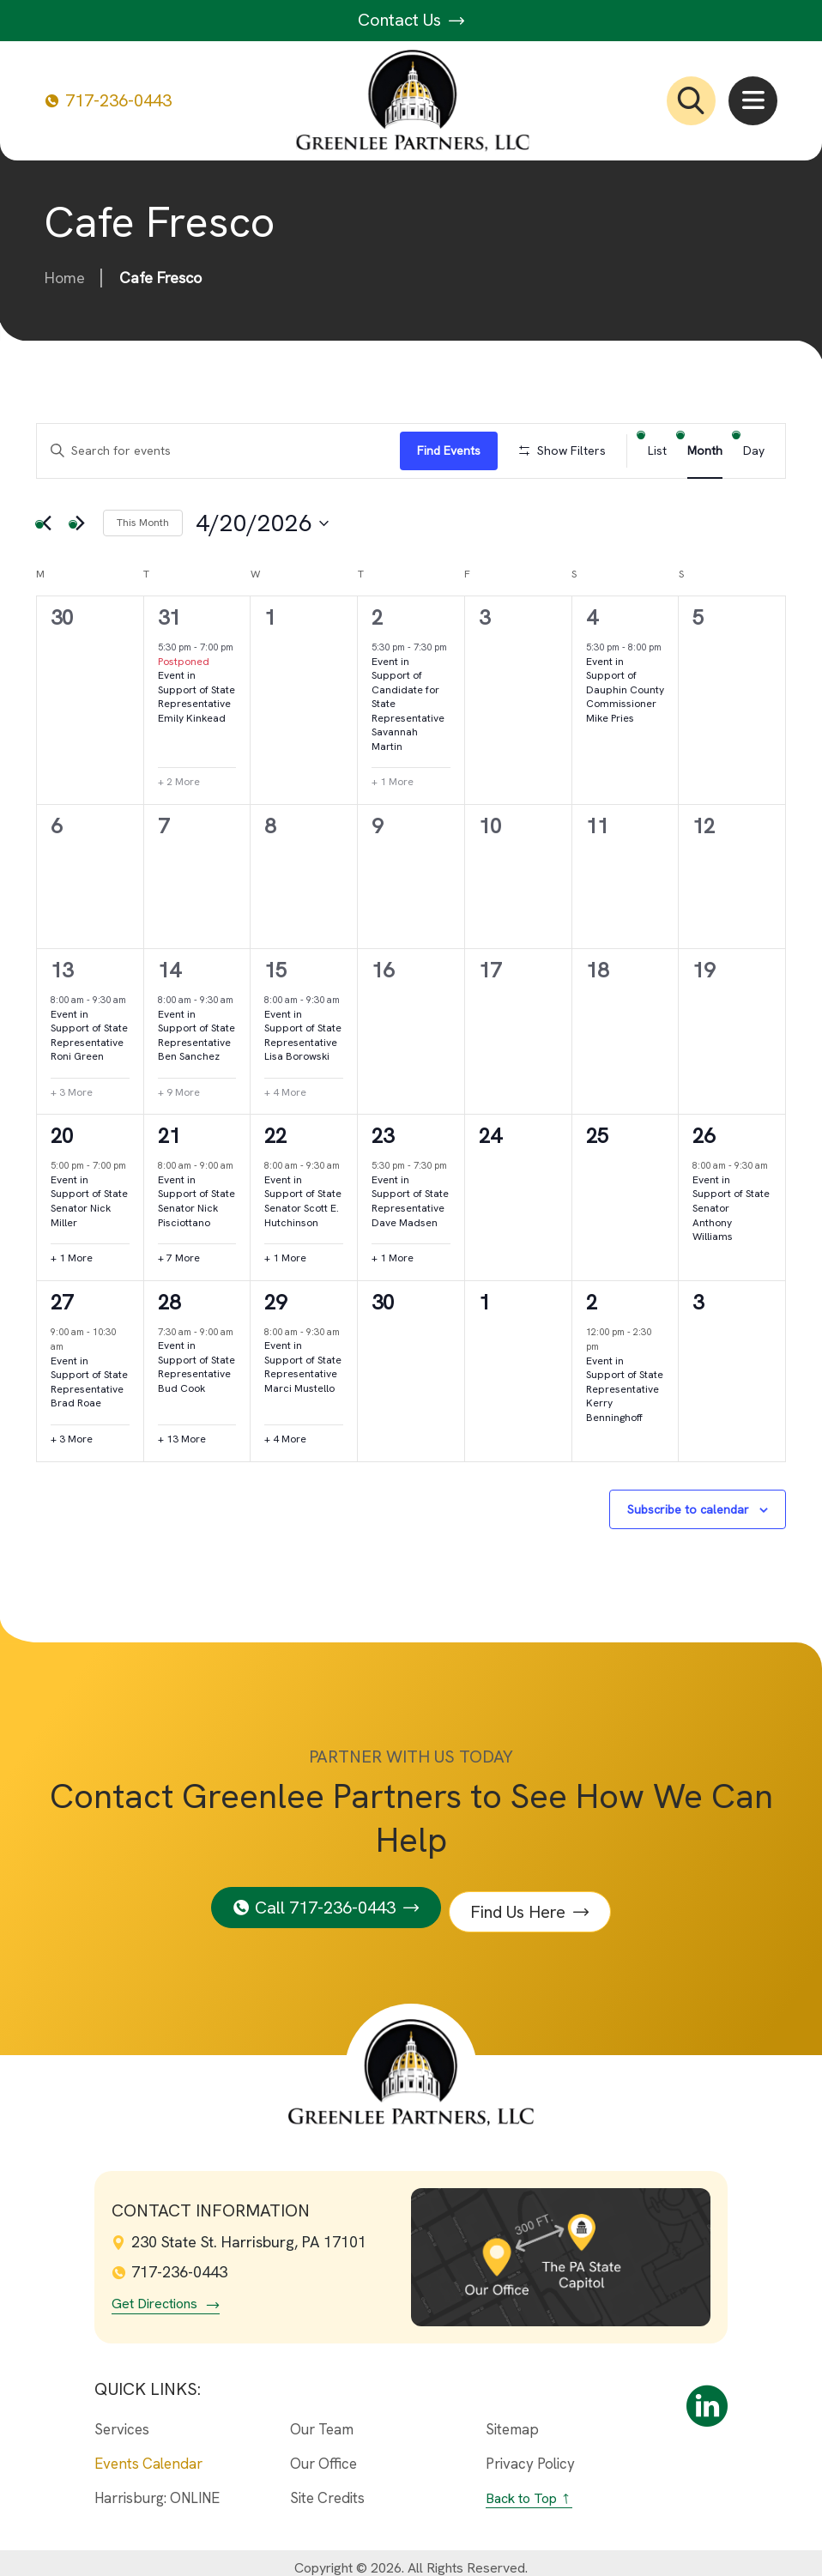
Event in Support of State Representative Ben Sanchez (196, 1035)
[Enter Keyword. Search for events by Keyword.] (218, 451)
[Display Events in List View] (657, 451)
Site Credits (327, 2487)
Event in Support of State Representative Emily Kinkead (196, 696)
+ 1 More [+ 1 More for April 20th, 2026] (72, 1258)
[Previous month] (46, 523)
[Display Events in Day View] (754, 451)
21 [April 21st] (169, 1135)
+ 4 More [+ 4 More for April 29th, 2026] (285, 1439)
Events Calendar (148, 2453)
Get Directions (154, 2294)
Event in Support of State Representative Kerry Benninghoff (624, 1389)
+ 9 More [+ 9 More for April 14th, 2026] (179, 1092)
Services (121, 2419)
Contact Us (411, 20)
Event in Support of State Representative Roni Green (89, 1035)
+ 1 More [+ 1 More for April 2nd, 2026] (393, 782)
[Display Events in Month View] (704, 451)
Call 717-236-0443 (321, 1902)
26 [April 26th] (703, 1135)
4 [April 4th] (591, 617)
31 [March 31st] (169, 617)
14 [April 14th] (169, 970)
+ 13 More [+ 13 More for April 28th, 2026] (182, 1439)
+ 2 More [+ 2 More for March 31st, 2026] (179, 782)
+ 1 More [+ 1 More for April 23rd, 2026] (393, 1258)
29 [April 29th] (275, 1302)
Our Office (323, 2453)
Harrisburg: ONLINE (157, 2487)
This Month (143, 522)
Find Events (449, 450)
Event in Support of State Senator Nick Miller (89, 1201)
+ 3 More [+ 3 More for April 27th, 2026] (72, 1439)
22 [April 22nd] (275, 1135)
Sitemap (512, 2419)
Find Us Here (523, 1902)
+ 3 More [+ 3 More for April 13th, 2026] (72, 1092)
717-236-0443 (108, 101)
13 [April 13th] (62, 970)
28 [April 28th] (169, 1302)
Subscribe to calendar (688, 1509)
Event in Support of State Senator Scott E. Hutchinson (302, 1201)
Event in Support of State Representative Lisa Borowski (302, 1035)
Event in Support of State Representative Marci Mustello (302, 1367)
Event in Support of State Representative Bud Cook (196, 1367)
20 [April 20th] (62, 1135)
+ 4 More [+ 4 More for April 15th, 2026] (285, 1092)
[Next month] (80, 523)
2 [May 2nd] (591, 1302)
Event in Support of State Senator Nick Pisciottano (196, 1201)
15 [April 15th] (275, 970)
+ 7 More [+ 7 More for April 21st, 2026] (179, 1258)
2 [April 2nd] (377, 617)
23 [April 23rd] (383, 1135)
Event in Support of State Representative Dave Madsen (410, 1201)
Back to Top (521, 2488)
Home (65, 277)
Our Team (322, 2419)
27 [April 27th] (62, 1302)
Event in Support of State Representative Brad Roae (89, 1382)
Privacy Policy (530, 2453)
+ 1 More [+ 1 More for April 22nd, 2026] (285, 1258)
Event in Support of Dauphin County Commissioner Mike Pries (625, 690)
